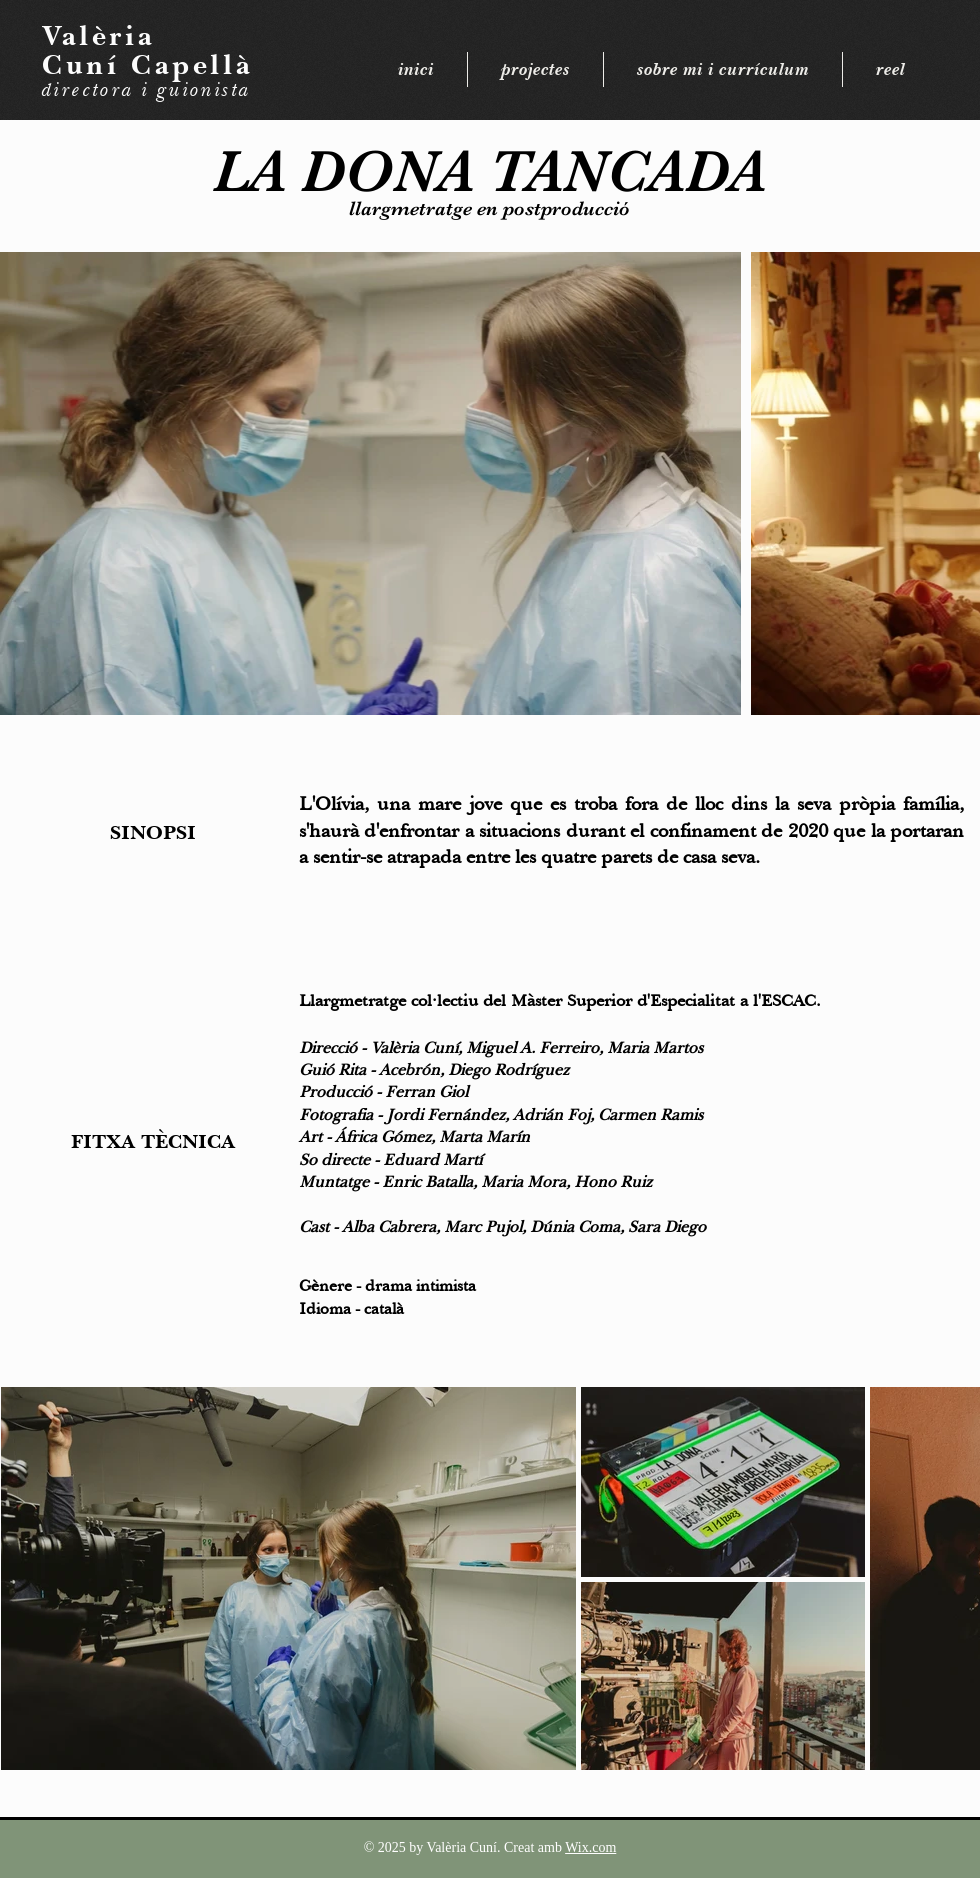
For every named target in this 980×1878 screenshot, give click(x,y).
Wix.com (590, 1847)
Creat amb (534, 1847)
